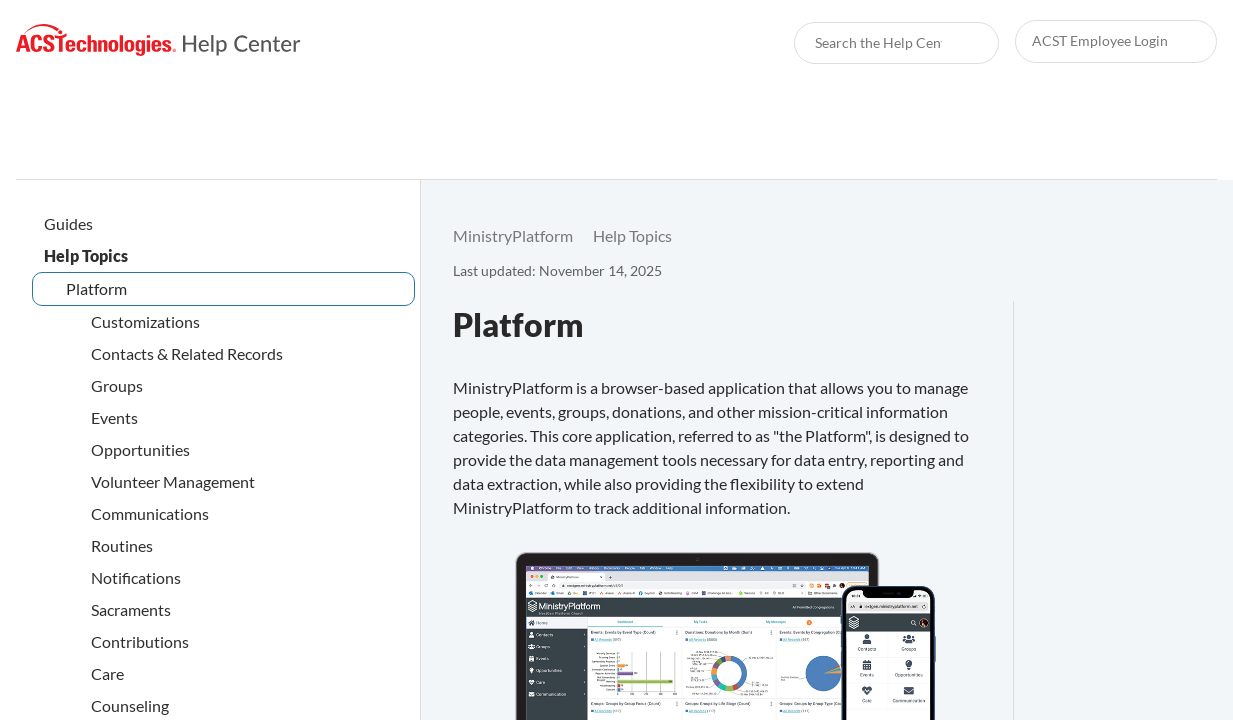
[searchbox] (962, 43)
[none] (1177, 236)
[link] (158, 40)
